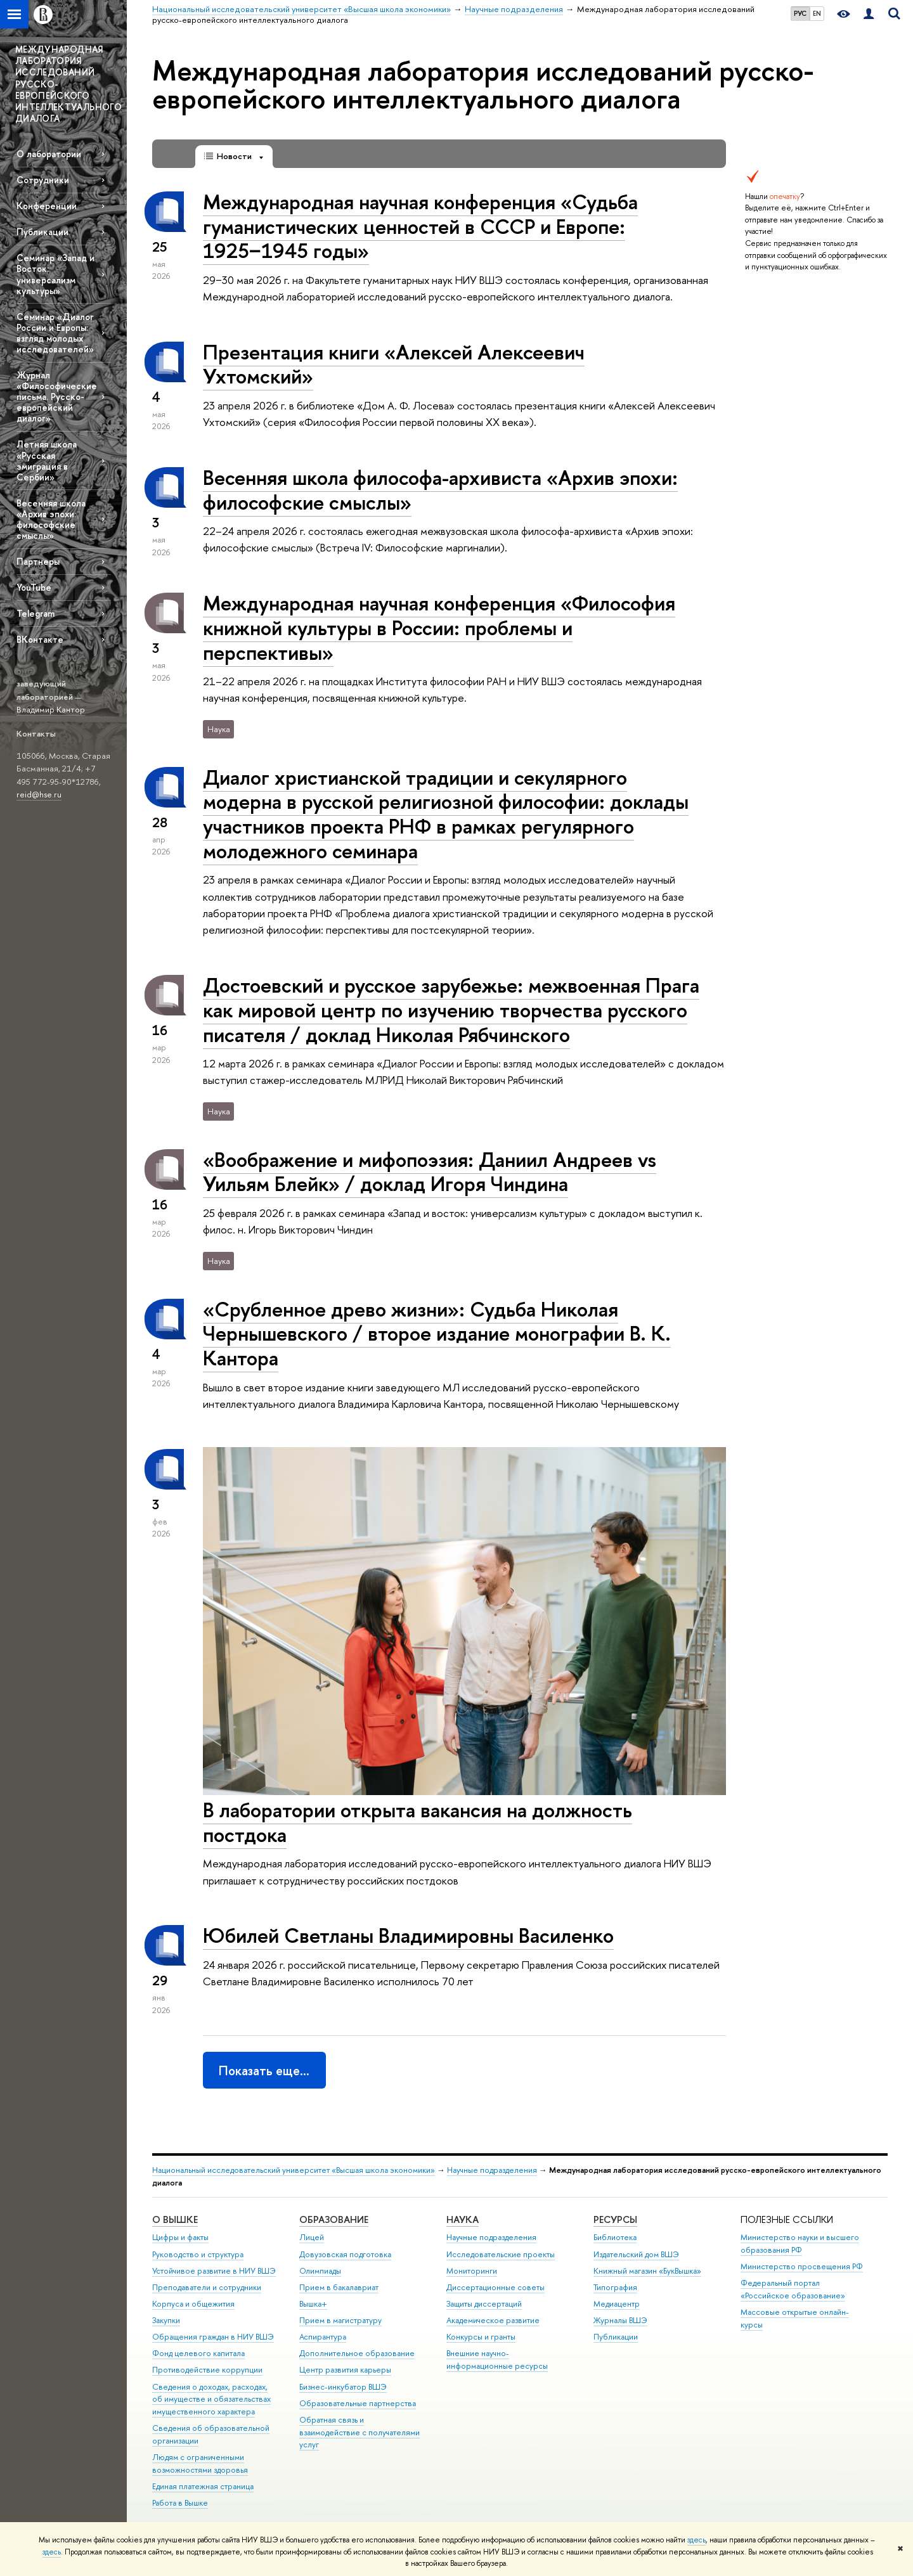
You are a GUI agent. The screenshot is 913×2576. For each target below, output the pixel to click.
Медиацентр (616, 2303)
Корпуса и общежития (193, 2303)
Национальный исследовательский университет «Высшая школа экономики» (293, 2170)
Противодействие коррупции (207, 2369)
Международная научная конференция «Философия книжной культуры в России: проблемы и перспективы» (439, 627)
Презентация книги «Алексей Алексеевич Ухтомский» (394, 364)
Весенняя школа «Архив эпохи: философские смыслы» (51, 519)
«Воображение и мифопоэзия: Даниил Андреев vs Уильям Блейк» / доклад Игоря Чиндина (429, 1171)
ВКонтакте (39, 639)
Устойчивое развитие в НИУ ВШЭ (214, 2270)
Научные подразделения (492, 2170)
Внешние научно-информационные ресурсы (497, 2359)
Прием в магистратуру (340, 2320)
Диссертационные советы (495, 2287)
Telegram (35, 613)
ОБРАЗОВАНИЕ (333, 2219)
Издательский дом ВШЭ (636, 2254)
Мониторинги (471, 2270)
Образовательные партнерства (357, 2403)
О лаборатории (48, 154)
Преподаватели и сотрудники (206, 2287)
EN (817, 13)
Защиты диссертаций (484, 2303)
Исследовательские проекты (500, 2254)
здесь (696, 2540)
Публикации (42, 232)
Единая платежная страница (203, 2486)
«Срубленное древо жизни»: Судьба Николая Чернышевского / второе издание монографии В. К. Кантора (437, 1333)
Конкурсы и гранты (480, 2336)
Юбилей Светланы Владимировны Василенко (408, 1935)
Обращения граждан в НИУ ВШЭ (213, 2336)
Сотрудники (42, 180)
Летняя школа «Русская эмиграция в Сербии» (46, 460)
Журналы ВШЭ (620, 2320)
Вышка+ (313, 2303)
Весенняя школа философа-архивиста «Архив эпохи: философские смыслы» (440, 489)
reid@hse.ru (39, 794)
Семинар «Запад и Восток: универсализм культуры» (55, 274)
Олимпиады (320, 2270)
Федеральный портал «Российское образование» (793, 2289)
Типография (615, 2287)
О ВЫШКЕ (175, 2219)
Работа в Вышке (180, 2502)
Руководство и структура (197, 2254)
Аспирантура (322, 2336)
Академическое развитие (493, 2320)
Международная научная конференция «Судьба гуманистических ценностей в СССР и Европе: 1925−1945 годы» (420, 226)
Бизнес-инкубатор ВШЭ (343, 2386)
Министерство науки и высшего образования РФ (800, 2243)
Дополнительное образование (357, 2353)
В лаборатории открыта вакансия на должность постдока (417, 1822)
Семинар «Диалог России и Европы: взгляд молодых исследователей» (55, 333)
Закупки (166, 2320)
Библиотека (615, 2237)
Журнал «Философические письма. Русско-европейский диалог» (56, 397)
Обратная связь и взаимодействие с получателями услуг (359, 2432)
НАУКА (462, 2219)
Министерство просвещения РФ (802, 2266)
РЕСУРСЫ (615, 2219)
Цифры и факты (180, 2237)
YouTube (33, 587)
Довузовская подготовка (345, 2254)
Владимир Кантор (50, 709)
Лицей (311, 2237)
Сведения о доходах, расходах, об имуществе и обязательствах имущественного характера (211, 2399)
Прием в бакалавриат (339, 2287)
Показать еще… (264, 2070)
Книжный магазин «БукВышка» (647, 2270)
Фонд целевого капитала (198, 2353)
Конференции (46, 206)
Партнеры (38, 561)
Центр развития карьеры (345, 2369)
